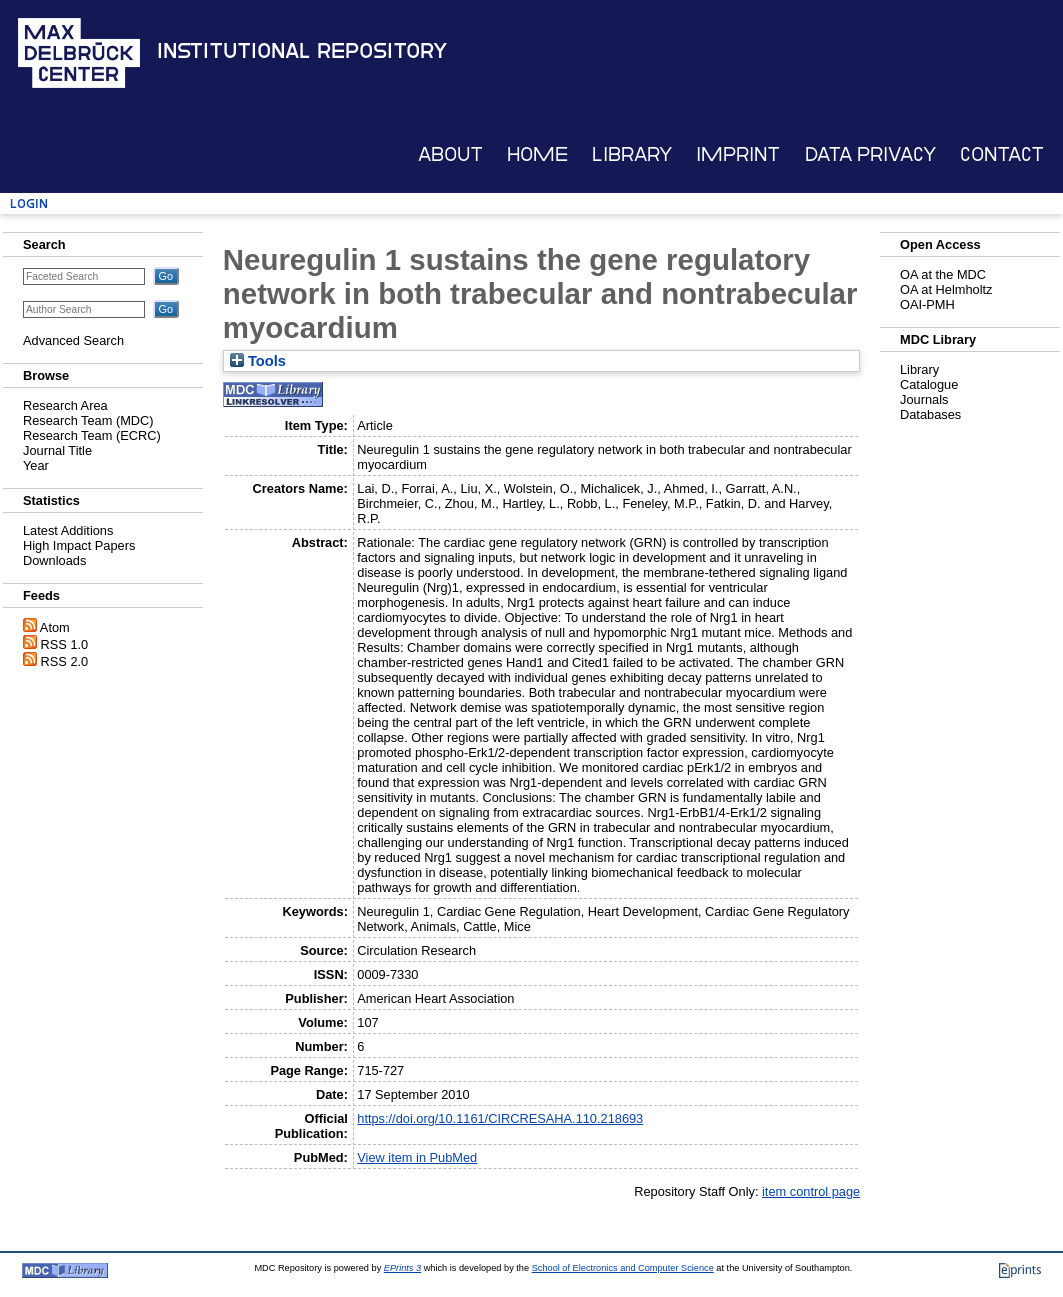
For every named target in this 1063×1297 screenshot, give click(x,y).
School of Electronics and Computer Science (623, 1268)
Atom (55, 627)
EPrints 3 (402, 1268)
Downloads (54, 560)
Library (632, 154)
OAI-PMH (927, 304)
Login (29, 203)
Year (36, 465)
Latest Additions (68, 530)
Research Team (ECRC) (92, 435)
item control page (811, 1191)
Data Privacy (870, 154)
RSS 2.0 (65, 661)
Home (537, 154)
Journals (924, 399)
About (450, 154)
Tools (258, 361)
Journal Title (57, 450)
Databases (930, 414)
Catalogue (929, 384)
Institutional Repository (302, 51)
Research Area (65, 405)
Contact (1002, 154)
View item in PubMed (417, 1157)
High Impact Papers (79, 545)
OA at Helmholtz (946, 289)
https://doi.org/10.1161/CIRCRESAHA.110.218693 (500, 1118)
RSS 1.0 (65, 644)
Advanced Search (73, 340)
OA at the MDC (943, 274)
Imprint (738, 154)
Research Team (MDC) (88, 420)
